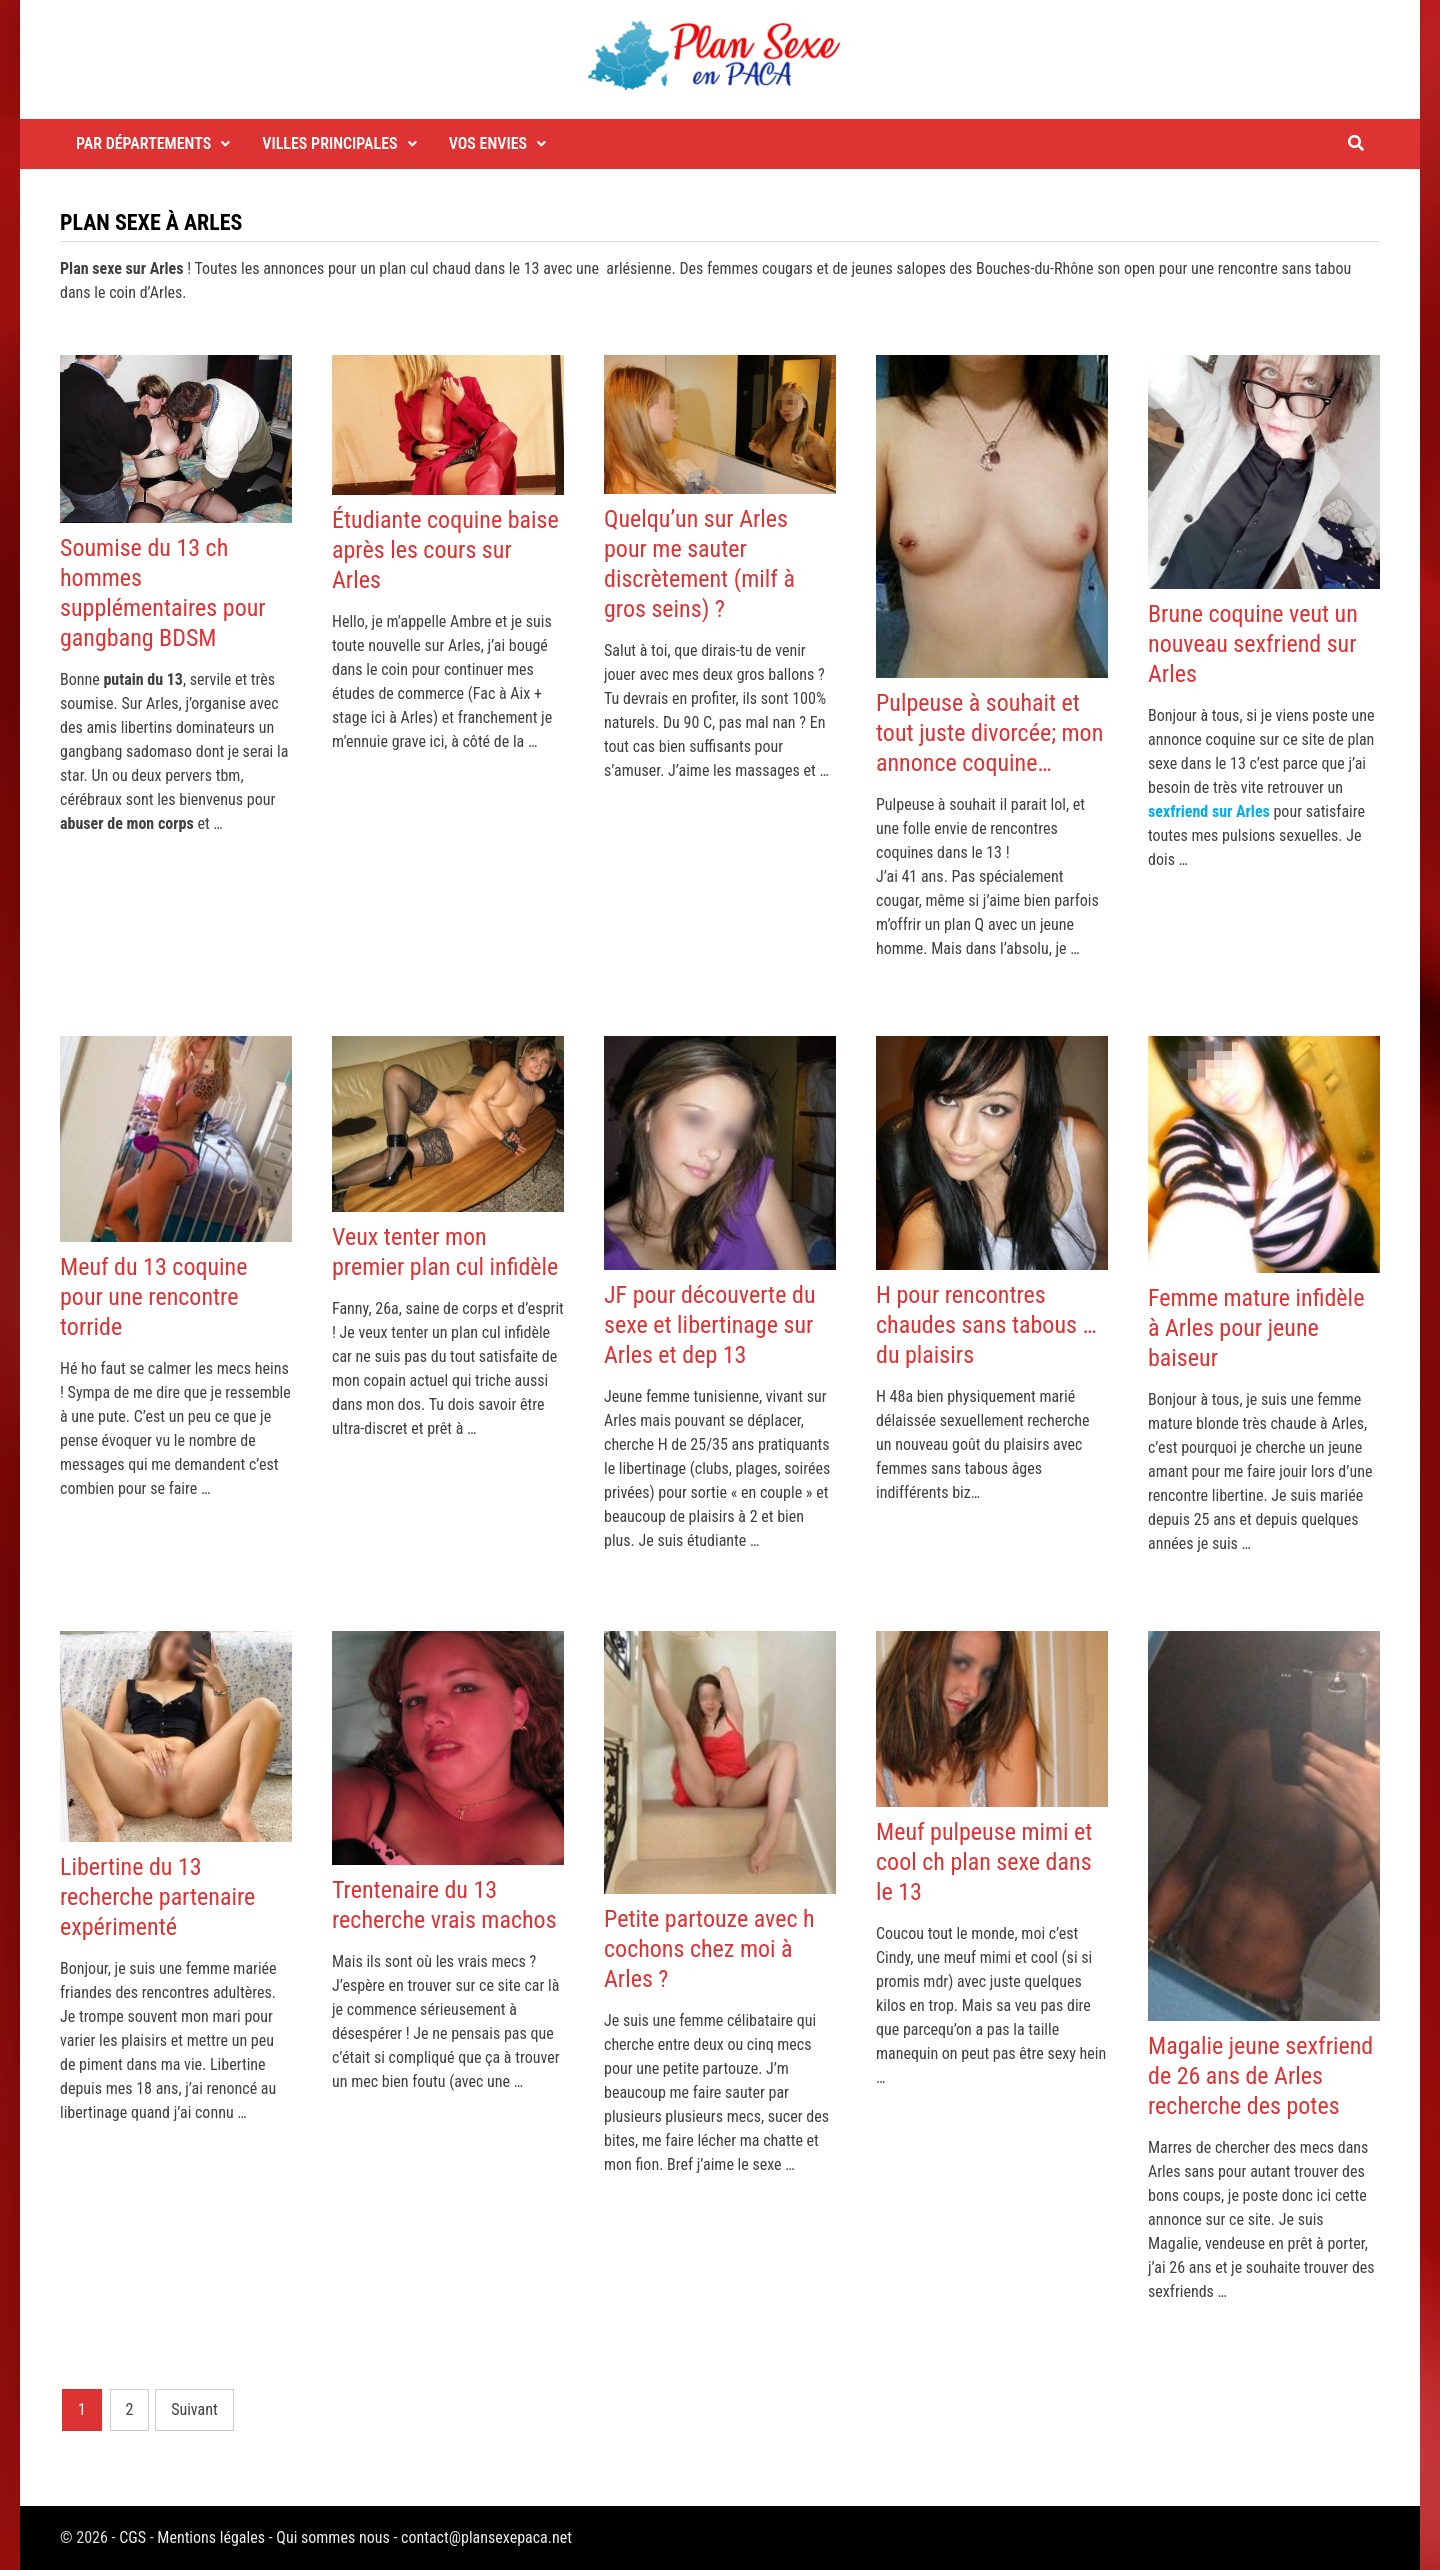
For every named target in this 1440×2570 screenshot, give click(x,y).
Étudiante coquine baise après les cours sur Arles (445, 550)
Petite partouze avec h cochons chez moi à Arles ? (709, 1949)
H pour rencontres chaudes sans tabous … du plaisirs (986, 1325)
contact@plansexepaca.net (486, 2537)
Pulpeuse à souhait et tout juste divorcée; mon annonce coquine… (989, 733)
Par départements (143, 143)
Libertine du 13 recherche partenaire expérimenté (157, 1897)
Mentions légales (211, 2537)
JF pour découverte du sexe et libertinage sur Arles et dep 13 (709, 1325)
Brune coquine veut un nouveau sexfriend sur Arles (1253, 644)
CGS (132, 2537)
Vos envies (488, 143)
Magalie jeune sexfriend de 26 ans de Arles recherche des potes (1260, 2076)
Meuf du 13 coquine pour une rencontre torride (153, 1297)
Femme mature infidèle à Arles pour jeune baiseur (1256, 1328)
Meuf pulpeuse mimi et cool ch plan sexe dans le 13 (984, 1862)
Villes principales (329, 143)
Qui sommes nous (332, 2537)
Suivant (194, 2409)
